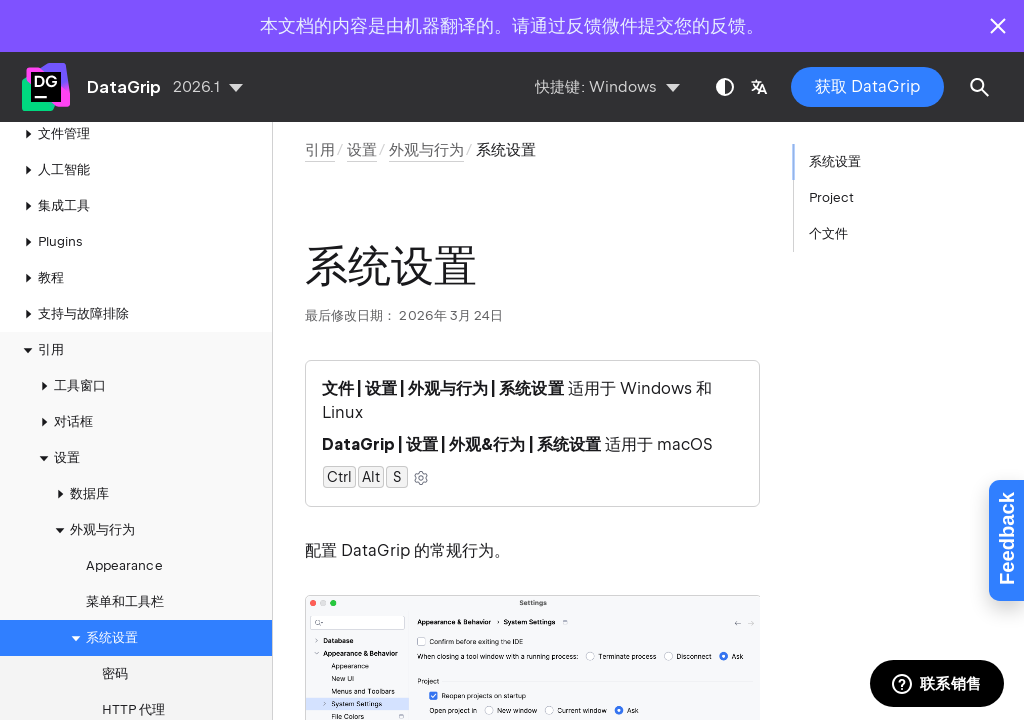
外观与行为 (92, 530)
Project (831, 197)
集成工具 (54, 206)
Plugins (50, 242)
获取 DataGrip (867, 86)
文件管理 (54, 134)
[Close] (998, 26)
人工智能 (54, 170)
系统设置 (102, 638)
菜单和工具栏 (125, 601)
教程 (41, 278)
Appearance (124, 565)
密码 (115, 673)
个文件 (828, 233)
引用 (41, 350)
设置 (57, 458)
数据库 (79, 494)
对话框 (63, 422)
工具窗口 (70, 386)
